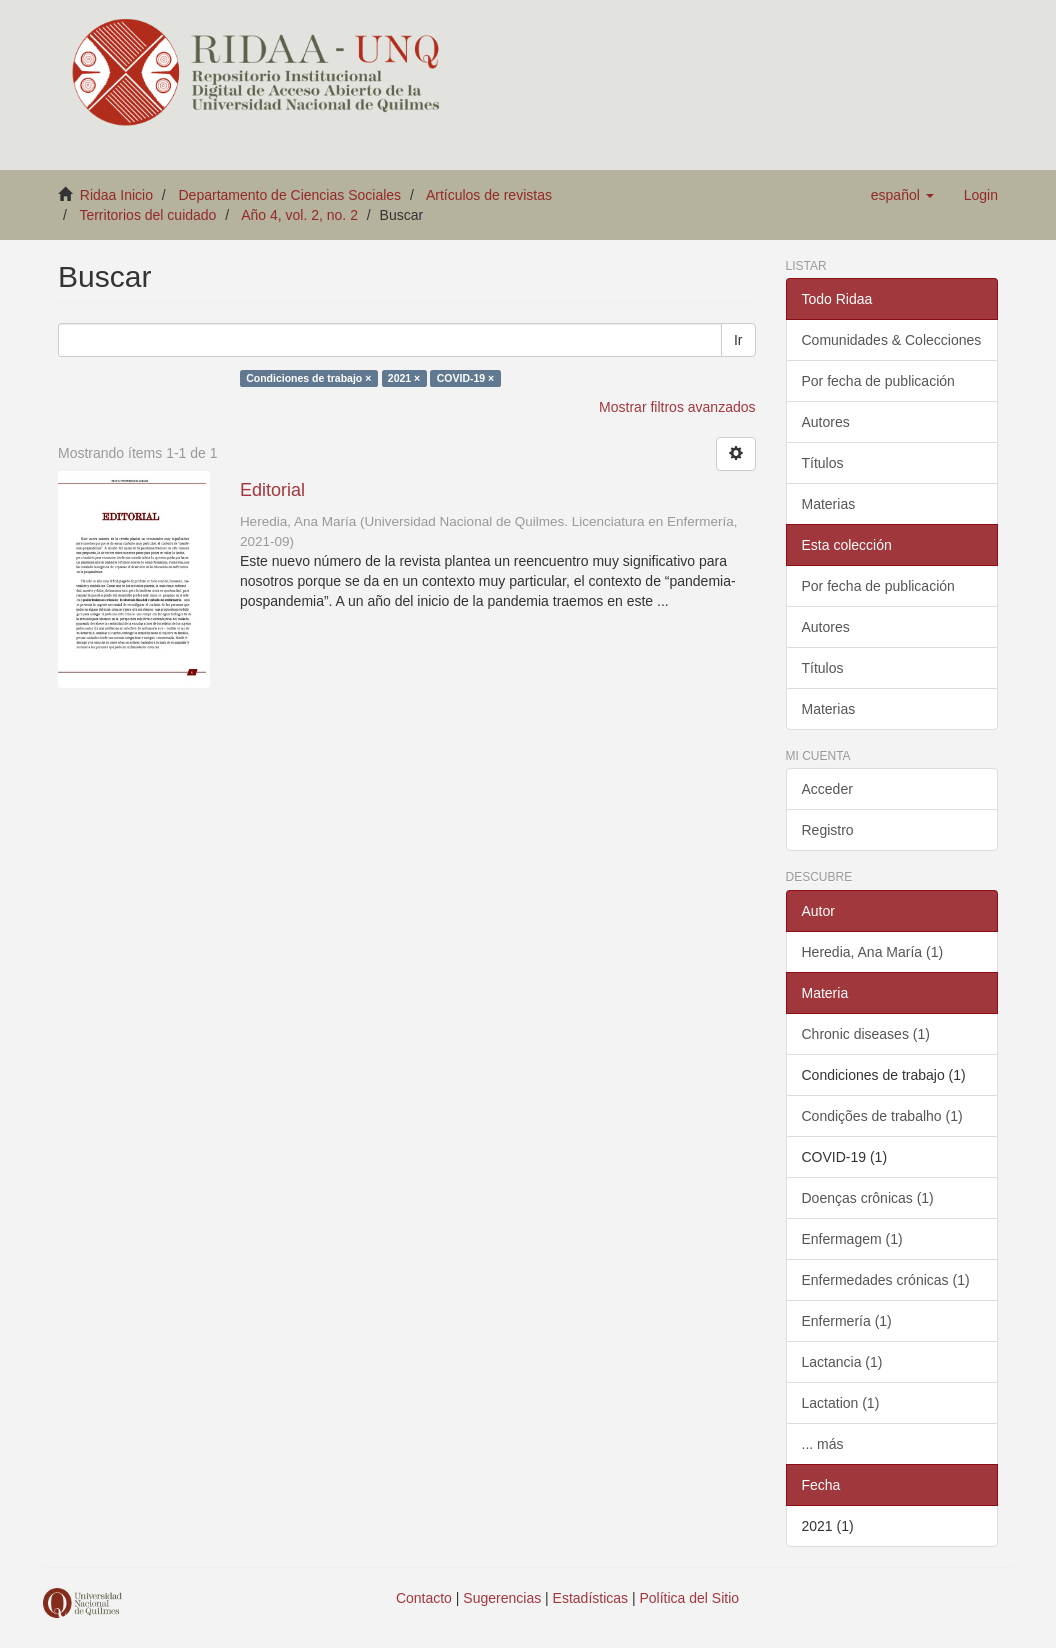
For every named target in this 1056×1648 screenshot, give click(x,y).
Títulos (823, 463)
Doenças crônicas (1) (868, 1198)
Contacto (424, 1598)
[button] (902, 195)
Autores (826, 422)
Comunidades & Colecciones (892, 340)
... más (823, 1444)
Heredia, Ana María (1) (873, 952)
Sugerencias (502, 1598)
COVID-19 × (465, 378)
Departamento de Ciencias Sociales (290, 195)
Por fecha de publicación (878, 381)
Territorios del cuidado (147, 215)
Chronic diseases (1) (866, 1034)
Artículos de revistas (489, 195)
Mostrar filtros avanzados (677, 407)
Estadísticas (590, 1598)
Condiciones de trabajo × (308, 378)
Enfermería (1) (847, 1321)
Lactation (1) (841, 1403)
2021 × (404, 378)
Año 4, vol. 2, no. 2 (299, 215)
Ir (738, 340)
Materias (829, 504)
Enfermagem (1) (852, 1239)
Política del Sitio (690, 1598)
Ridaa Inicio (116, 195)
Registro (828, 830)
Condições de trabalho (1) (882, 1116)
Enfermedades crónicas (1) (886, 1280)
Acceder (827, 789)
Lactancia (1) (842, 1362)
